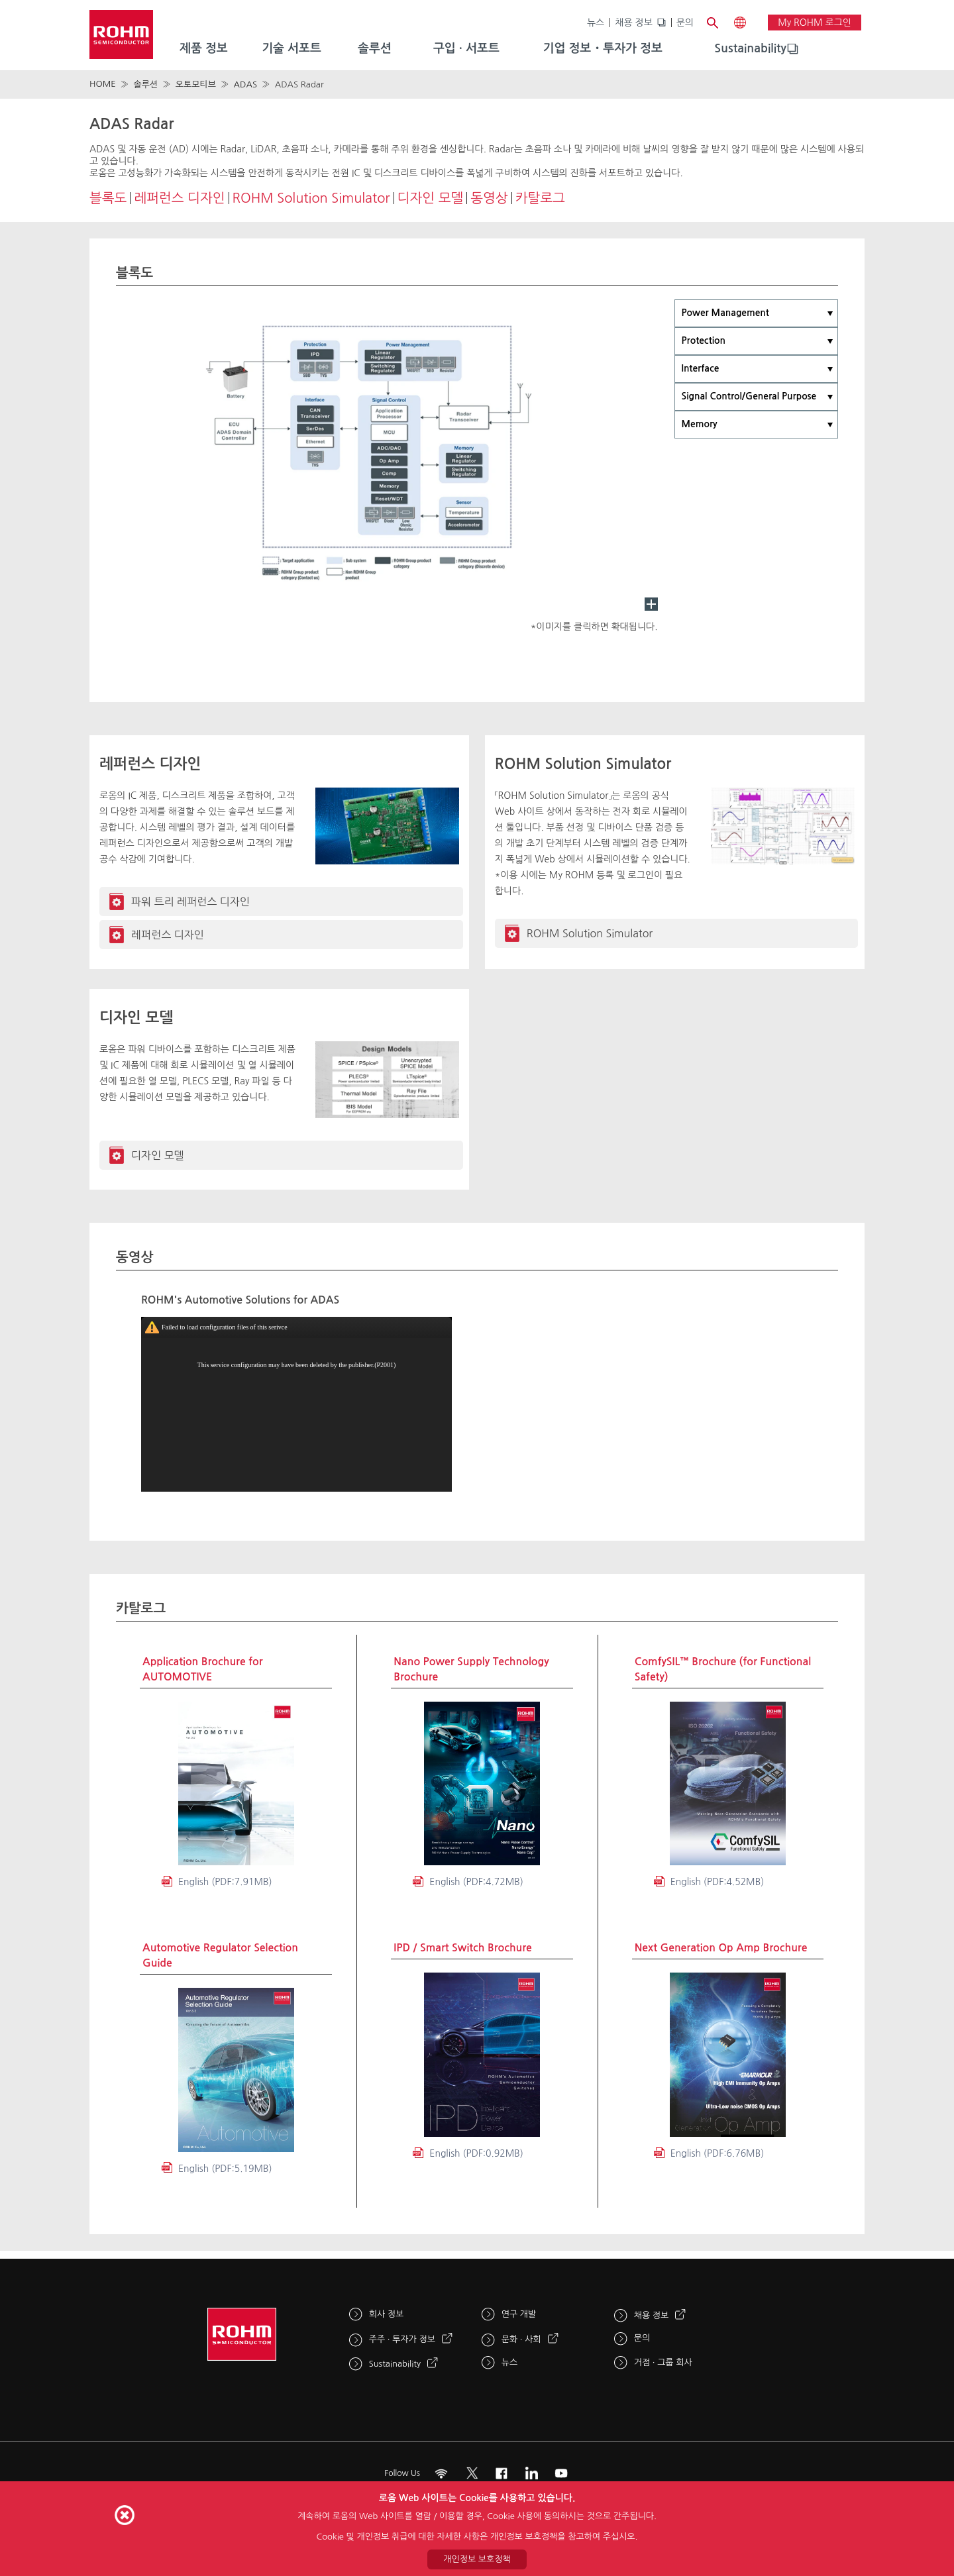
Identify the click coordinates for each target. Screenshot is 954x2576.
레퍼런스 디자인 (179, 198)
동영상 (488, 198)
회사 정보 (386, 2314)
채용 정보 (634, 22)
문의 (685, 22)
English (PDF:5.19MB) (225, 2168)
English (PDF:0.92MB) (476, 2153)
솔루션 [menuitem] (375, 48)
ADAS (245, 84)
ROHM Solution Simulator (311, 198)
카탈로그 (540, 198)
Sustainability (750, 48)
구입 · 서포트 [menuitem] (466, 48)
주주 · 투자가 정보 (402, 2339)
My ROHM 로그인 (814, 22)
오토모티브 (196, 84)
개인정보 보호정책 (476, 2559)
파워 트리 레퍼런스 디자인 (190, 901)
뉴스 (595, 22)
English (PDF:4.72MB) (476, 1881)
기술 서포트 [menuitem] (291, 48)
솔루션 (145, 84)
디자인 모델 (431, 198)
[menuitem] (750, 49)
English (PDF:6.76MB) (717, 2153)
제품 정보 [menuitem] (204, 48)
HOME (102, 83)
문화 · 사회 (521, 2339)
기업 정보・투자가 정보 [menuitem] (602, 48)
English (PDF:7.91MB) (225, 1881)
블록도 (108, 198)
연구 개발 (519, 2314)
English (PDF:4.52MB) (717, 1881)
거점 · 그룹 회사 (663, 2362)
